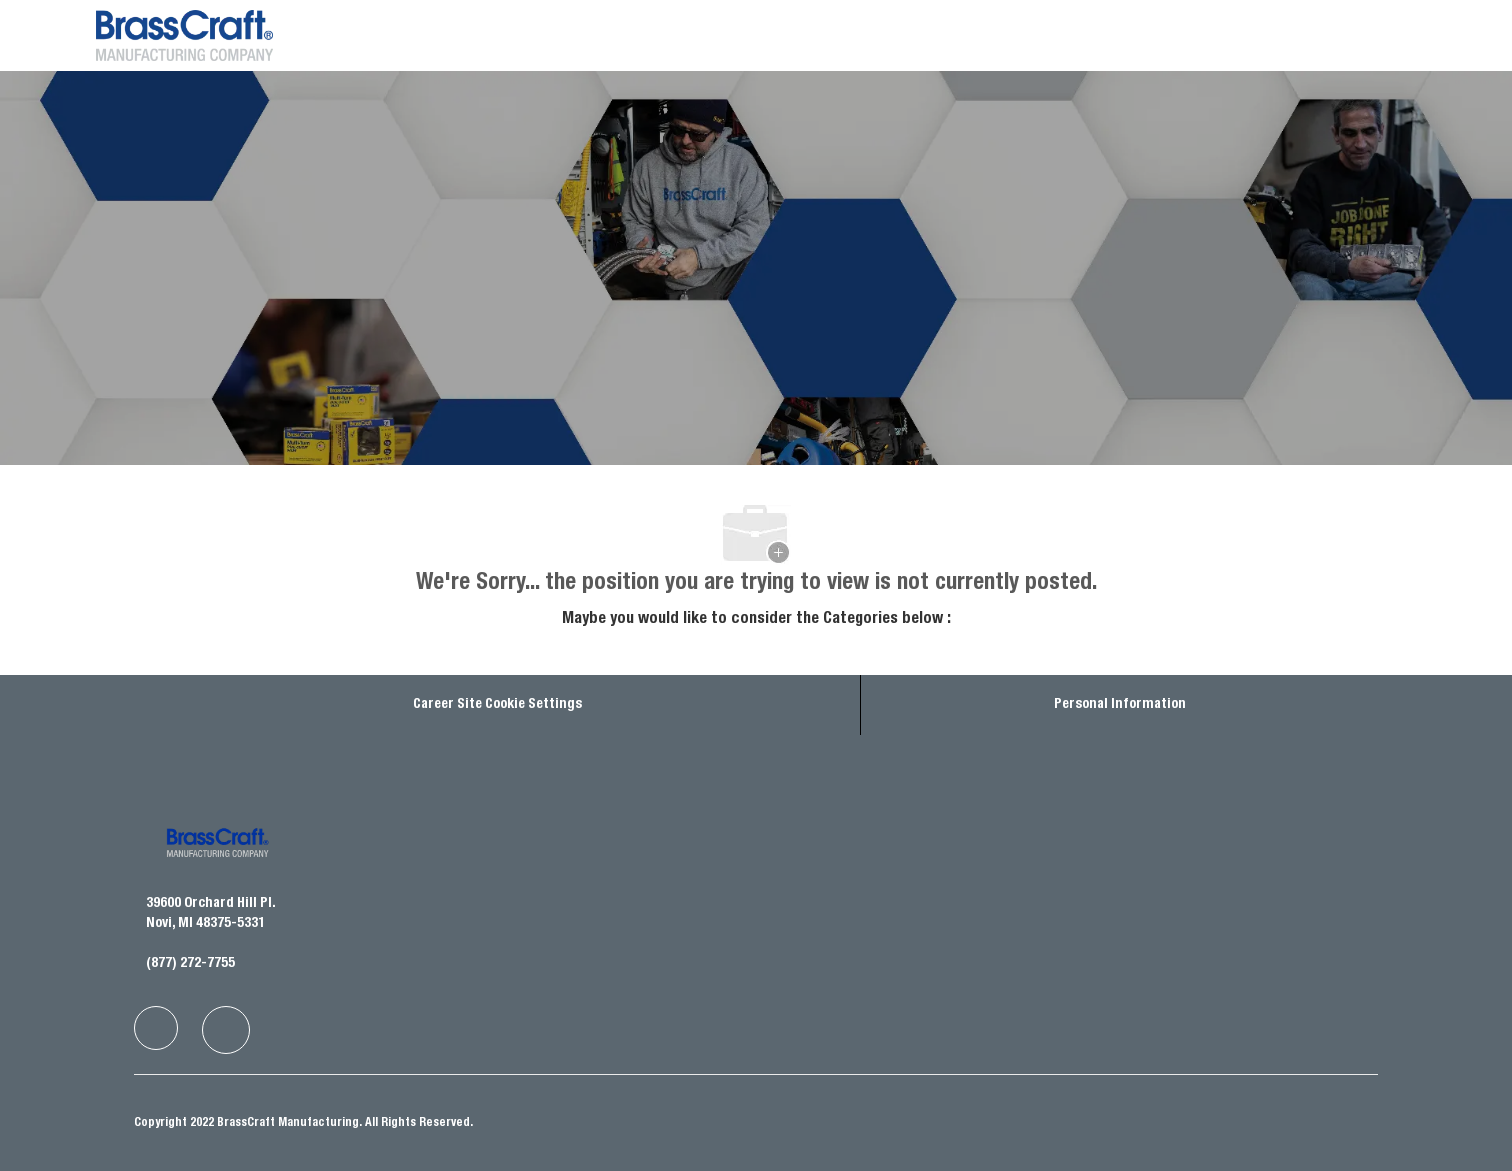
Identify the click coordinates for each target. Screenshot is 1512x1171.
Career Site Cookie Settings (497, 705)
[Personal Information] (1120, 705)
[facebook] (156, 1028)
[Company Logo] (146, 35)
